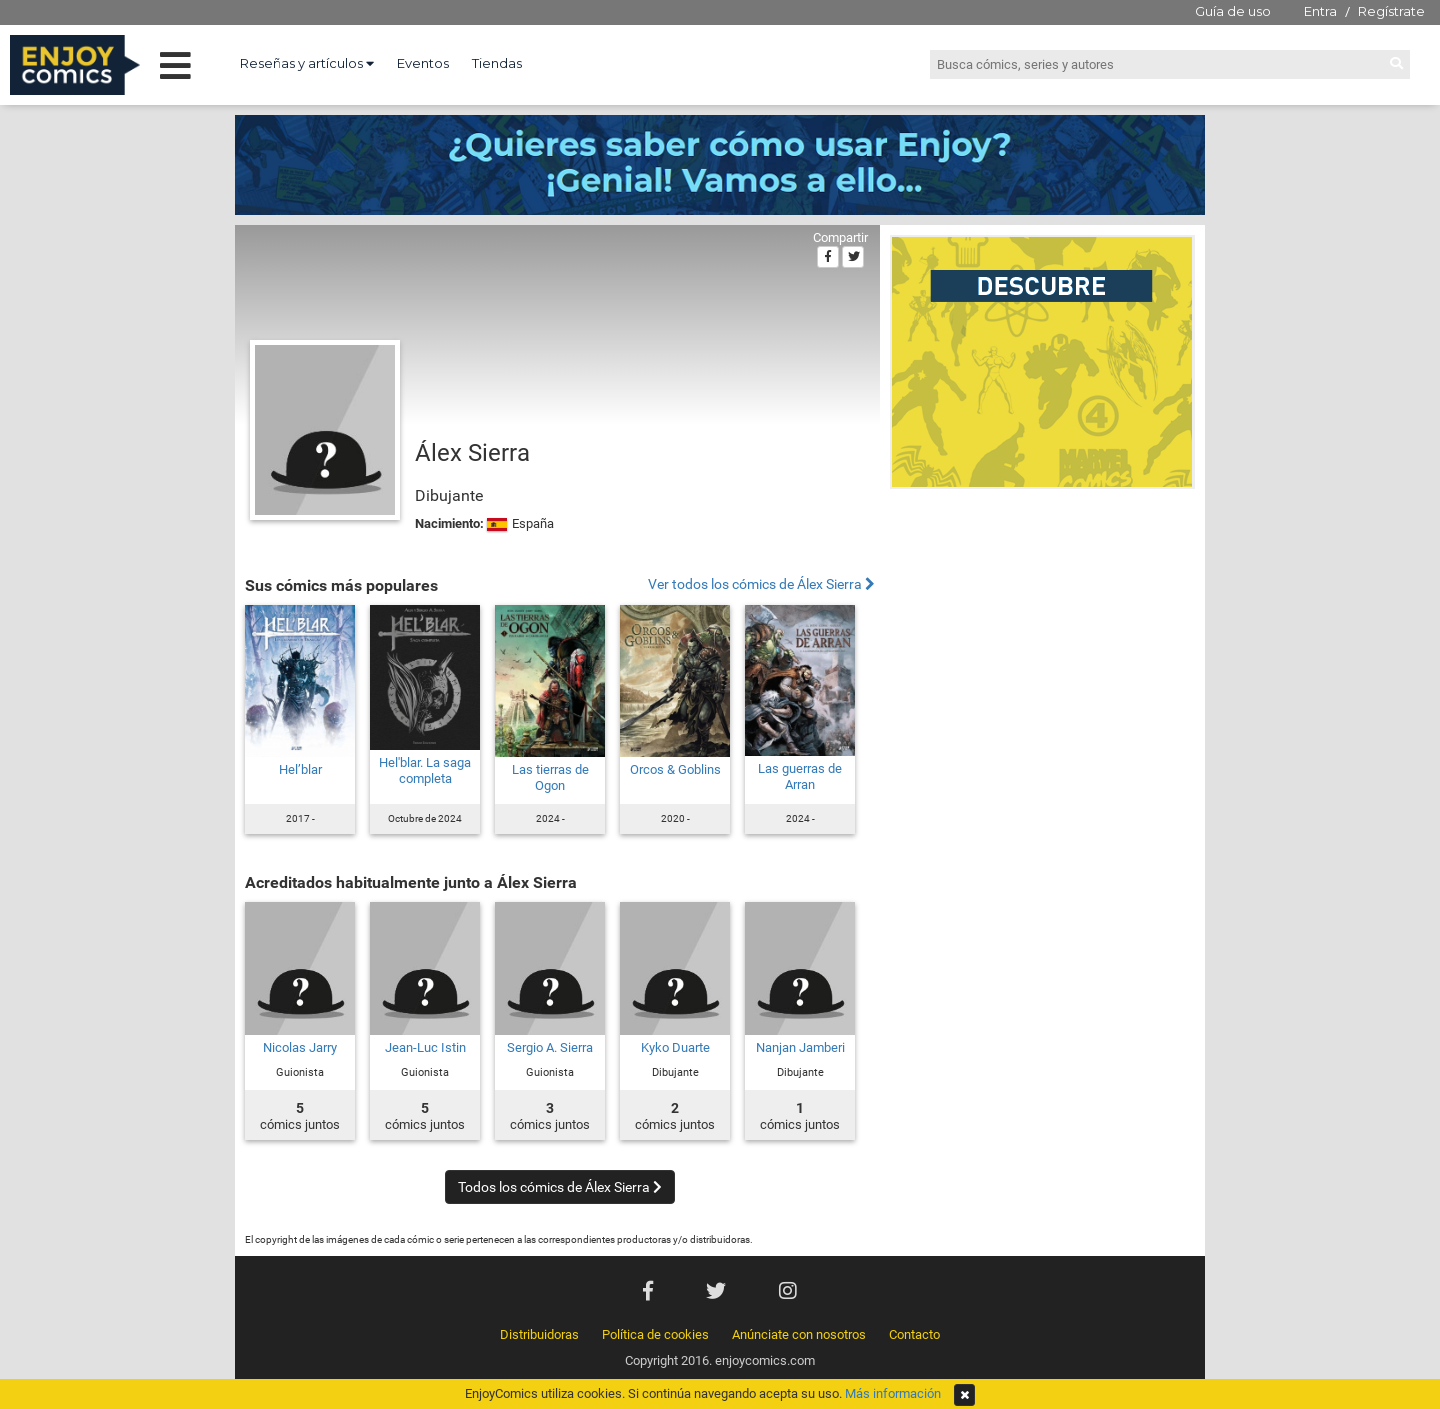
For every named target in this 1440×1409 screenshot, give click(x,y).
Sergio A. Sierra (550, 1047)
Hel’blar (300, 769)
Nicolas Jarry (300, 1047)
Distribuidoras (539, 1334)
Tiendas (497, 63)
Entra (1320, 11)
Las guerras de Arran (800, 776)
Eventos (423, 63)
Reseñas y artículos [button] (307, 63)
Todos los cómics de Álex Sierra (560, 1187)
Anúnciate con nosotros (799, 1334)
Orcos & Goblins (675, 769)
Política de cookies (655, 1334)
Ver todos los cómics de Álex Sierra (761, 584)
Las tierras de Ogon (550, 777)
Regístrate (1391, 11)
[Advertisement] (1042, 634)
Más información (893, 1393)
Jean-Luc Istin (425, 1047)
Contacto (914, 1334)
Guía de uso (1233, 11)
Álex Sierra (472, 453)
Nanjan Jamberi (800, 1047)
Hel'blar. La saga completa (425, 770)
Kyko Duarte (675, 1047)
